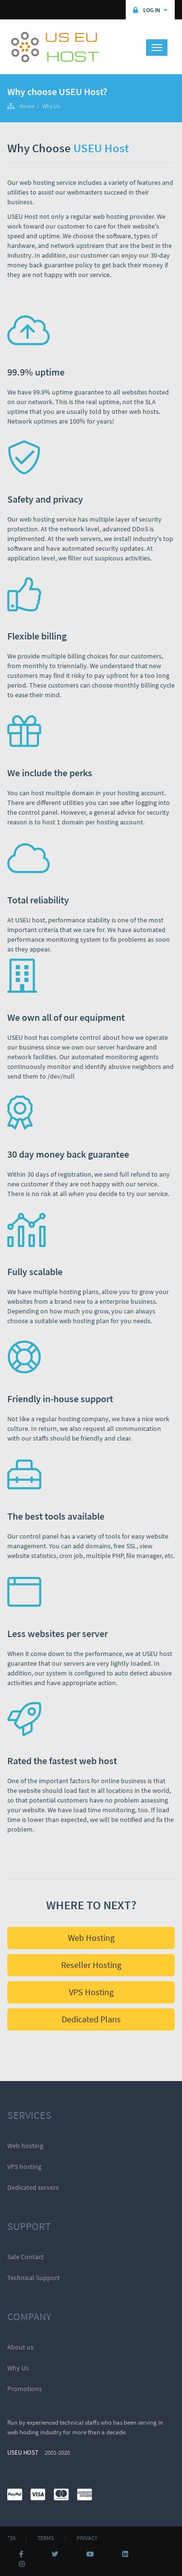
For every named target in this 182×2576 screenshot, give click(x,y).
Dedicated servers (33, 2187)
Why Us (51, 106)
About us (20, 2347)
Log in (150, 10)
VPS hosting (24, 2166)
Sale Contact (25, 2256)
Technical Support (33, 2277)
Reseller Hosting (91, 1964)
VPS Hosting (91, 1992)
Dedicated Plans (91, 2019)
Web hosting (25, 2145)
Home (26, 106)
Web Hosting (91, 1937)
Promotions (24, 2388)
